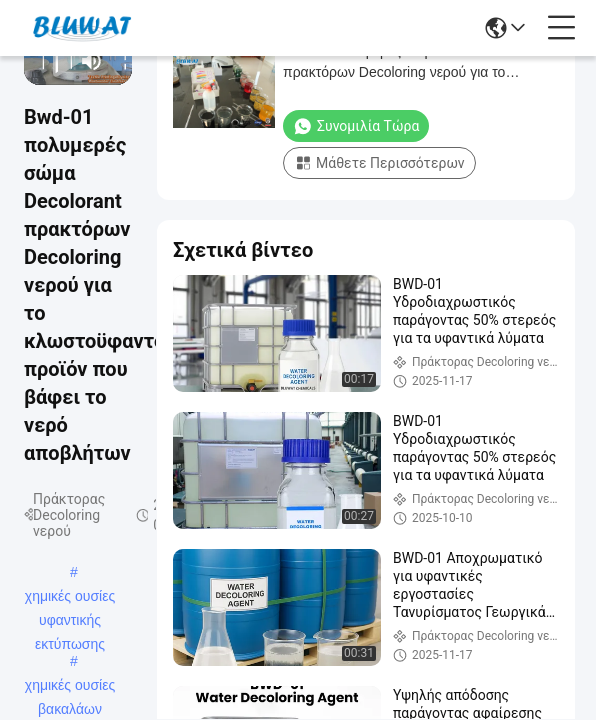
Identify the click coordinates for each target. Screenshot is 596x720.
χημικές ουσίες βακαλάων (70, 687)
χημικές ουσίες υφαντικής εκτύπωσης (70, 598)
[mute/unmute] (92, 61)
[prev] (37, 61)
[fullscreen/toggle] (119, 61)
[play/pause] (51, 61)
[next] (65, 61)
